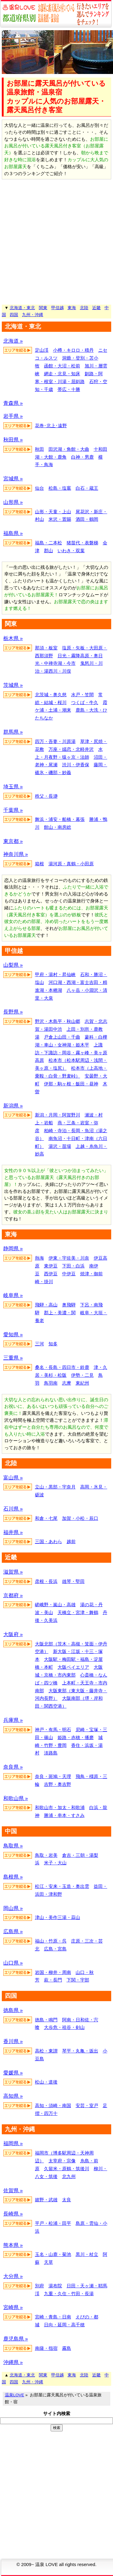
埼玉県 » (13, 787)
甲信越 (57, 308)
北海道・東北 (22, 308)
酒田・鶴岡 (87, 519)
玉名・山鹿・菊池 (53, 2254)
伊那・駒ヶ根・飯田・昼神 (71, 1083)
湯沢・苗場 (60, 1146)
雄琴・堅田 (73, 1581)
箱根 (39, 863)
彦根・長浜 (46, 1581)
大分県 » (13, 2276)
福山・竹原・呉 (51, 1940)
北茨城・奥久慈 (51, 694)
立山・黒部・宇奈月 (55, 1486)
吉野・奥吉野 (57, 1784)
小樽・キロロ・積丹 (73, 350)
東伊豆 (51, 1265)
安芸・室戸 (87, 2105)
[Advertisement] (56, 242)
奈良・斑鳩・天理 (53, 1776)
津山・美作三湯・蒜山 (57, 1917)
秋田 (39, 449)
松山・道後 (46, 2081)
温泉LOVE (14, 2395)
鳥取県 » (13, 1846)
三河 (39, 1343)
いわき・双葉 (71, 550)
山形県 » (13, 502)
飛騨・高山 (46, 1304)
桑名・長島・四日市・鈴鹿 (62, 1367)
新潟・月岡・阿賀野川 (57, 1114)
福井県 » (13, 1532)
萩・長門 (53, 1979)
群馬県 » (13, 732)
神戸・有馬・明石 (53, 1729)
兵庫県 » (13, 1720)
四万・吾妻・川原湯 (55, 741)
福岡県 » (13, 2143)
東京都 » (13, 841)
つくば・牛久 (84, 702)
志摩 (66, 1383)
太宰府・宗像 (62, 2160)
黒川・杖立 (87, 2254)
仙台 (39, 488)
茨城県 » (13, 685)
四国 (14, 314)
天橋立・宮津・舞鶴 (78, 1612)
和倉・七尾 (46, 1518)
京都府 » (13, 1595)
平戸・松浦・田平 (53, 2223)
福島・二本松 (48, 542)
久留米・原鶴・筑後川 (66, 2168)
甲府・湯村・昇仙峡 (55, 974)
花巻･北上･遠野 (51, 425)
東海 (71, 308)
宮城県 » (13, 479)
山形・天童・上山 (53, 511)
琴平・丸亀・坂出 (80, 2050)
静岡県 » (13, 1248)
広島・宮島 (55, 1948)
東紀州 (82, 1383)
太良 (66, 2199)
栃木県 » (13, 638)
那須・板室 (46, 647)
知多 (53, 1343)
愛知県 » (13, 1335)
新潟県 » (13, 1106)
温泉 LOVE (46, 2564)
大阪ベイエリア (73, 1667)
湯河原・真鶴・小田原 (71, 863)
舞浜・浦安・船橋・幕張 (60, 819)
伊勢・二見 (82, 1375)
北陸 (84, 308)
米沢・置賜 (60, 519)
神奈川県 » (15, 854)
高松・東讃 (46, 2050)
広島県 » (13, 1931)
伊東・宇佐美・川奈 (69, 1258)
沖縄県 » (13, 2362)
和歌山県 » (15, 1798)
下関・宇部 (78, 1979)
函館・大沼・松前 (62, 365)
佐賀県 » (13, 2190)
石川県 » (13, 1509)
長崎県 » (13, 2214)
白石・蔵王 (87, 488)
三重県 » (13, 1358)
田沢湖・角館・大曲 (69, 449)
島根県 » (13, 1877)
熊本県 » (13, 2245)
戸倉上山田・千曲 (62, 1037)
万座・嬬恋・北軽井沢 (71, 749)
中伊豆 (69, 1273)
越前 (71, 1541)
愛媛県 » (13, 2073)
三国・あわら (48, 1541)
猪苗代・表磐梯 (82, 542)
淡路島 (51, 1752)
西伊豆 (51, 1273)
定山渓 (42, 350)
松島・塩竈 (60, 488)
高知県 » (13, 2096)
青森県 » (13, 403)
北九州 (69, 2176)
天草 (48, 2262)
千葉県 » (13, 810)
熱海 (39, 1258)
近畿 (96, 308)
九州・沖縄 (32, 314)
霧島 (66, 2348)
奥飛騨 (69, 1304)
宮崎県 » (13, 2307)
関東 (43, 308)
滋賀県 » (13, 1572)
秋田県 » (13, 440)
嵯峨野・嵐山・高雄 (55, 1604)
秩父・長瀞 (46, 796)
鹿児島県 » (15, 2339)
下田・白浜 (73, 1265)
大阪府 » (13, 1634)
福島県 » (13, 533)
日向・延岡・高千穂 (64, 2324)
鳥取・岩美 (46, 1855)
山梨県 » (13, 965)
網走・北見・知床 (62, 373)
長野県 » (13, 1012)
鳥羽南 (51, 1383)
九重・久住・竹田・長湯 (69, 2293)
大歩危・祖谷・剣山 (64, 2027)
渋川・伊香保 (75, 764)
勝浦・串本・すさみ (64, 1815)
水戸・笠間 (82, 694)
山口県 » (13, 1963)
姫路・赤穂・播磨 (76, 1737)
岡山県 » (13, 1908)
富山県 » (13, 1478)
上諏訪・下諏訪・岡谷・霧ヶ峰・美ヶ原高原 (71, 1052)
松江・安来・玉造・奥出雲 (62, 1886)
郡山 (48, 550)
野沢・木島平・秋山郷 (57, 1021)
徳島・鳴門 (46, 2019)
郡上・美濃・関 (60, 1312)
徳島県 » (13, 2010)
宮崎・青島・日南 (53, 2316)
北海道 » (13, 341)
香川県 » (13, 2041)
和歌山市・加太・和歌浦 (60, 1807)
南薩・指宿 (46, 2348)
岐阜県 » (13, 1295)
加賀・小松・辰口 (80, 1518)
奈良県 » (13, 1767)
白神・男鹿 (82, 457)
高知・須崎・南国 (53, 2105)
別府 (39, 2285)
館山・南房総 (57, 827)
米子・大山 (55, 1862)
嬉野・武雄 (46, 2199)
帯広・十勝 (69, 389)
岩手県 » (13, 416)
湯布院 (55, 2285)
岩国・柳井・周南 (53, 1972)
